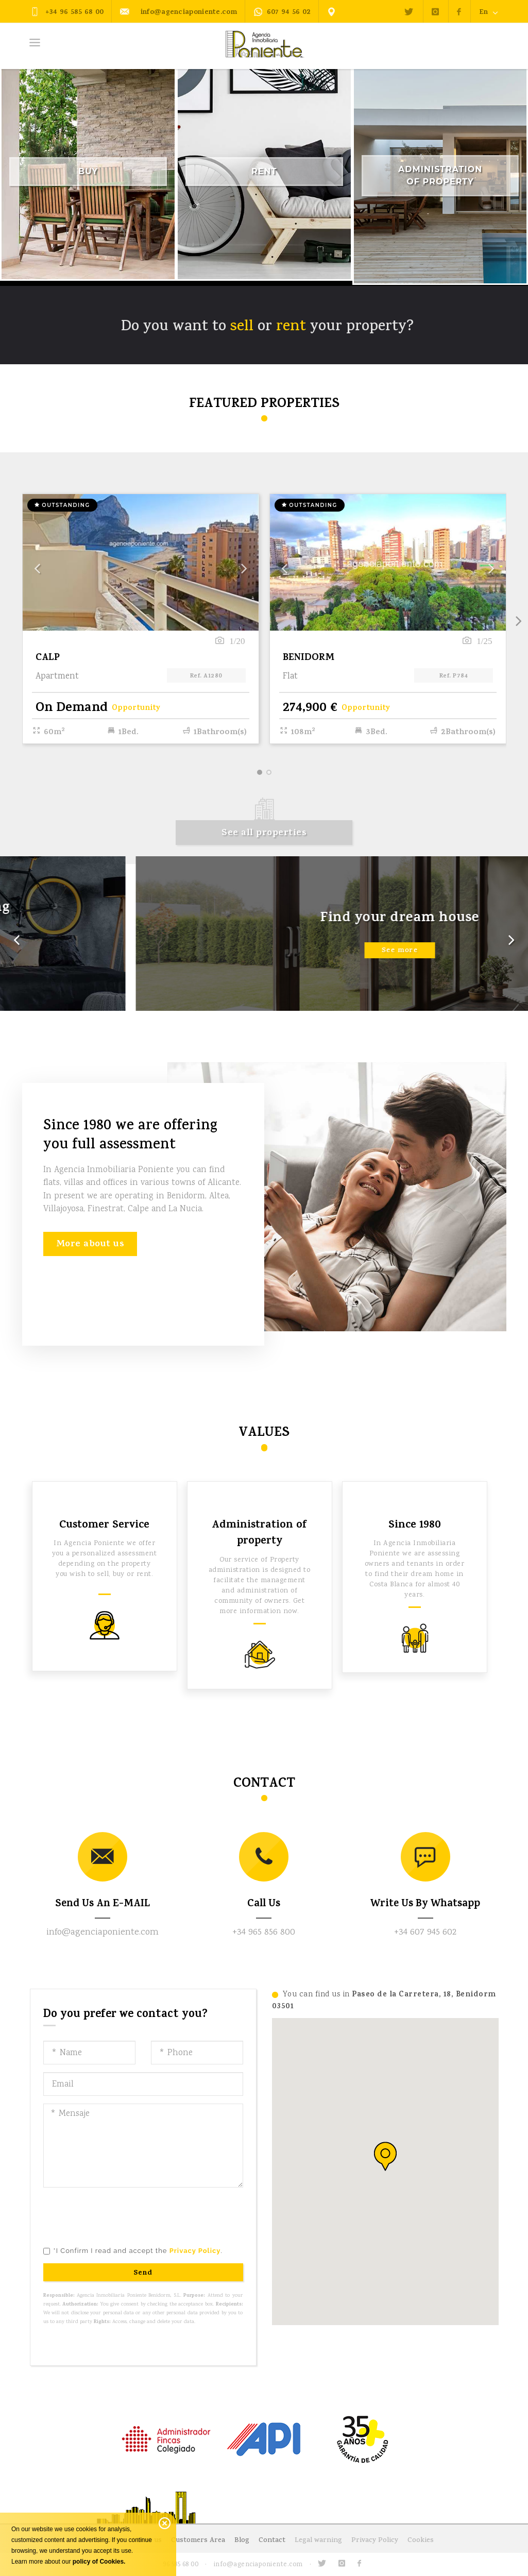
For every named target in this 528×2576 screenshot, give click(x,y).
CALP (48, 658)
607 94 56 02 (282, 13)
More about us (90, 1244)
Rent (264, 171)
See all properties (264, 833)
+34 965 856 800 (263, 1932)
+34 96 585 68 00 (67, 12)
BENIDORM (308, 658)
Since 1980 (414, 1526)
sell (241, 327)
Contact (272, 2540)
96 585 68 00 (180, 2565)
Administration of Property (440, 175)
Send (142, 2273)
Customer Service (104, 1526)
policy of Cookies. (99, 2561)
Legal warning (318, 2540)
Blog (241, 2540)
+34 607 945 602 (425, 1932)
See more (264, 962)
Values (264, 1433)
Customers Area (198, 2540)
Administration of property (259, 1534)
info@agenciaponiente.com (178, 12)
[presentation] (121, 2215)
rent (291, 327)
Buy (88, 171)
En (488, 12)
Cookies (420, 2540)
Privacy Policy (374, 2540)
